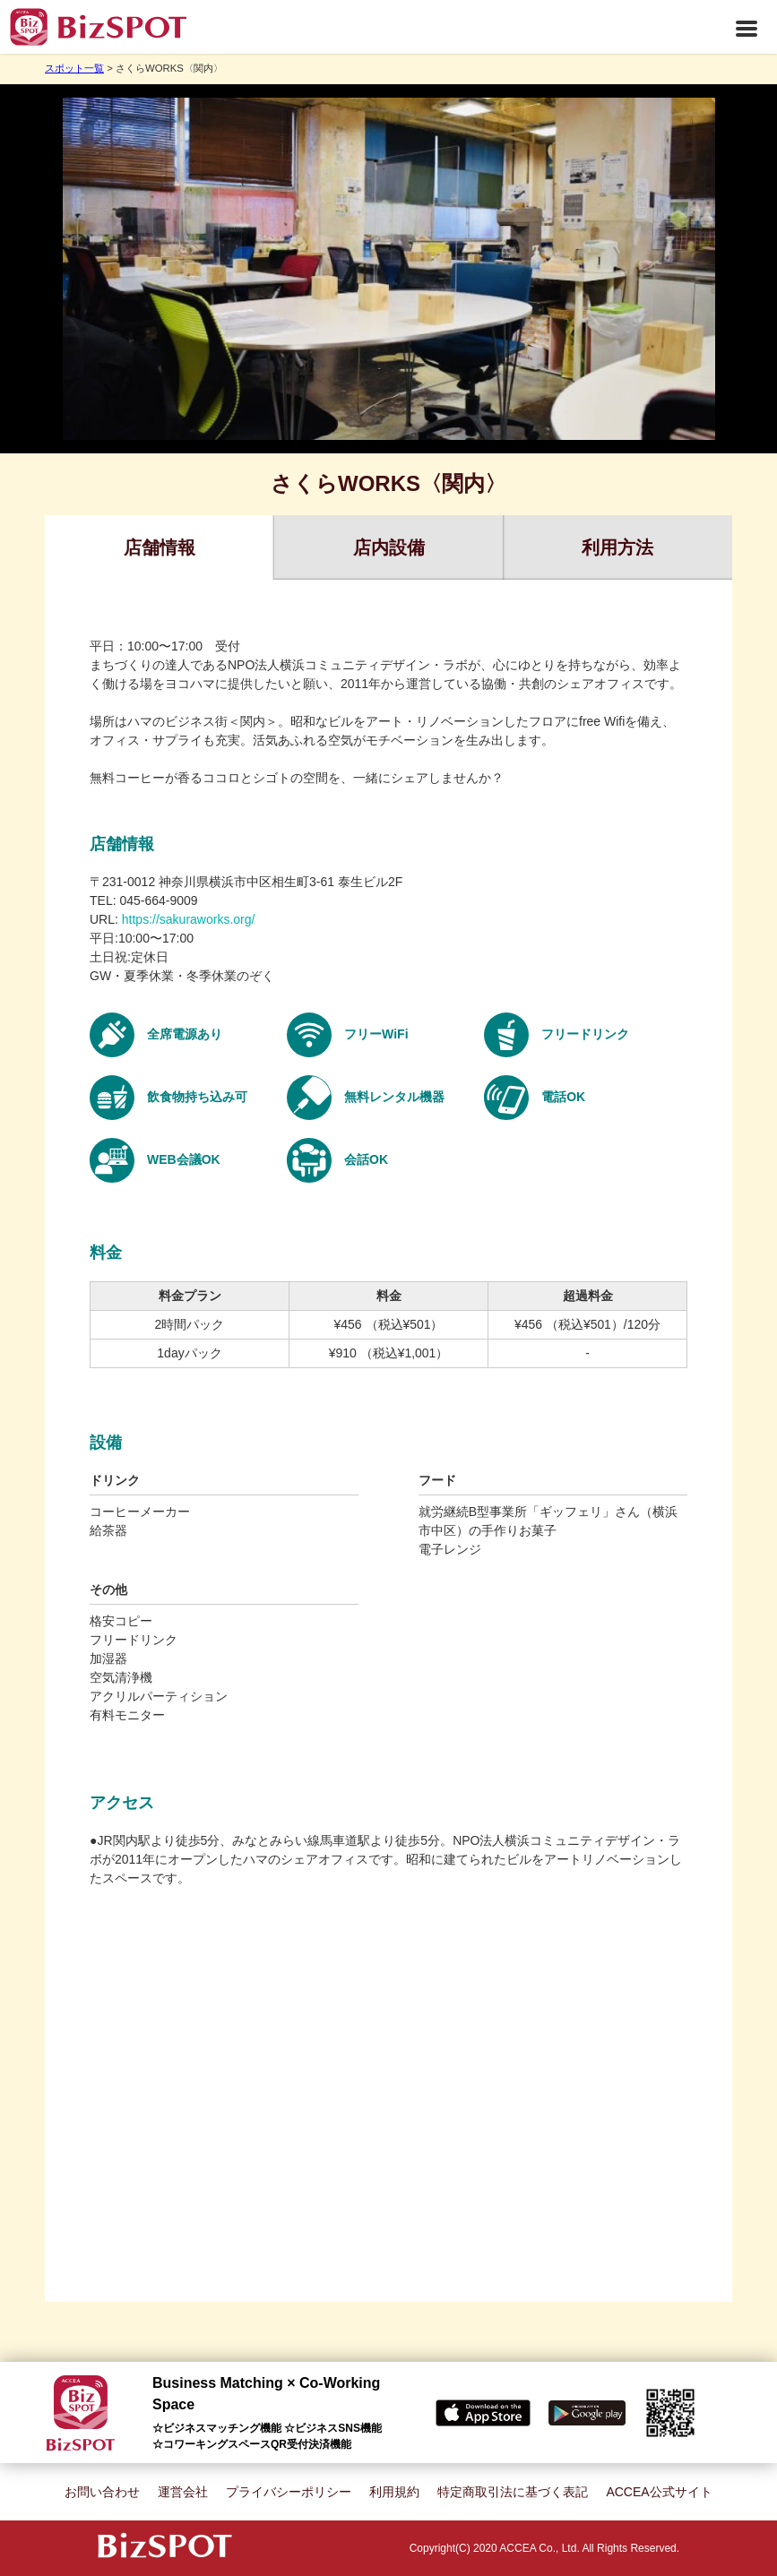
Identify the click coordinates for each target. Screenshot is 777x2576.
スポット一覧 (74, 68)
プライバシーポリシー (288, 2492)
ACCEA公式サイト (659, 2492)
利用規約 (394, 2492)
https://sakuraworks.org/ (188, 919)
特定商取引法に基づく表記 (512, 2492)
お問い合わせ (102, 2492)
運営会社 (183, 2492)
